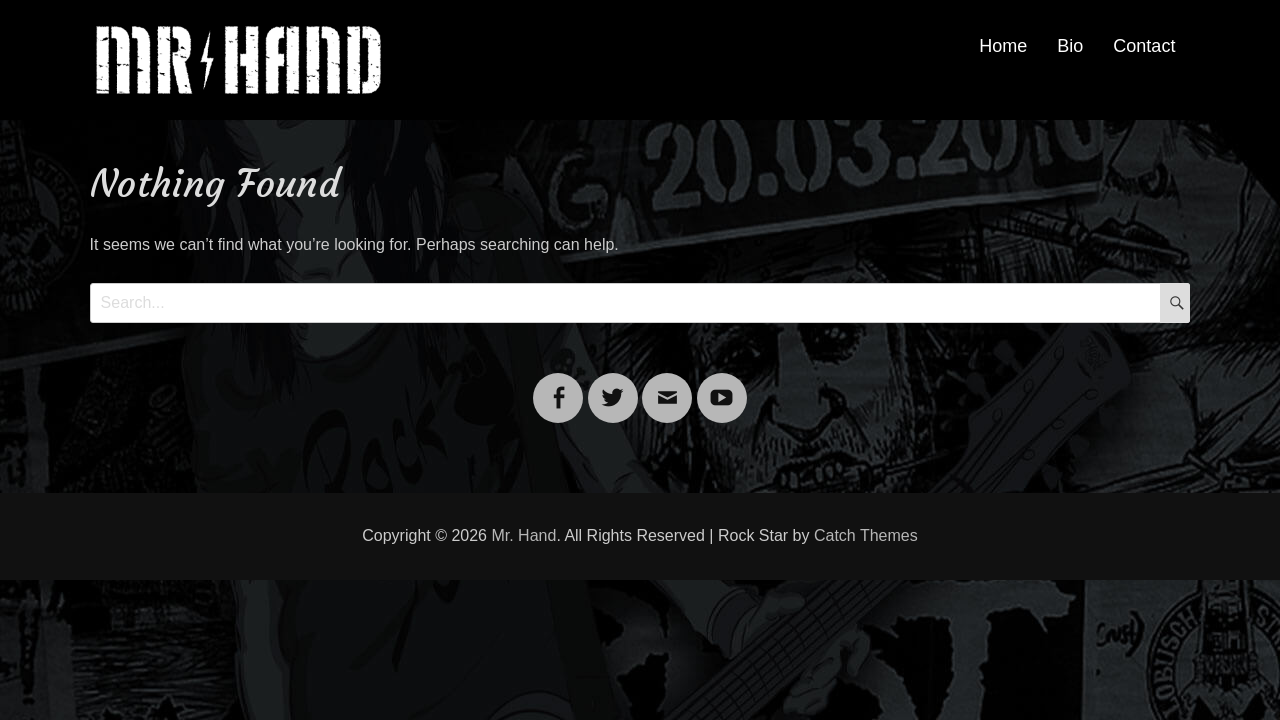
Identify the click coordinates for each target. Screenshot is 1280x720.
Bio (1070, 46)
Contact (1144, 46)
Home (1003, 46)
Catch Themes (866, 535)
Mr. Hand (523, 535)
